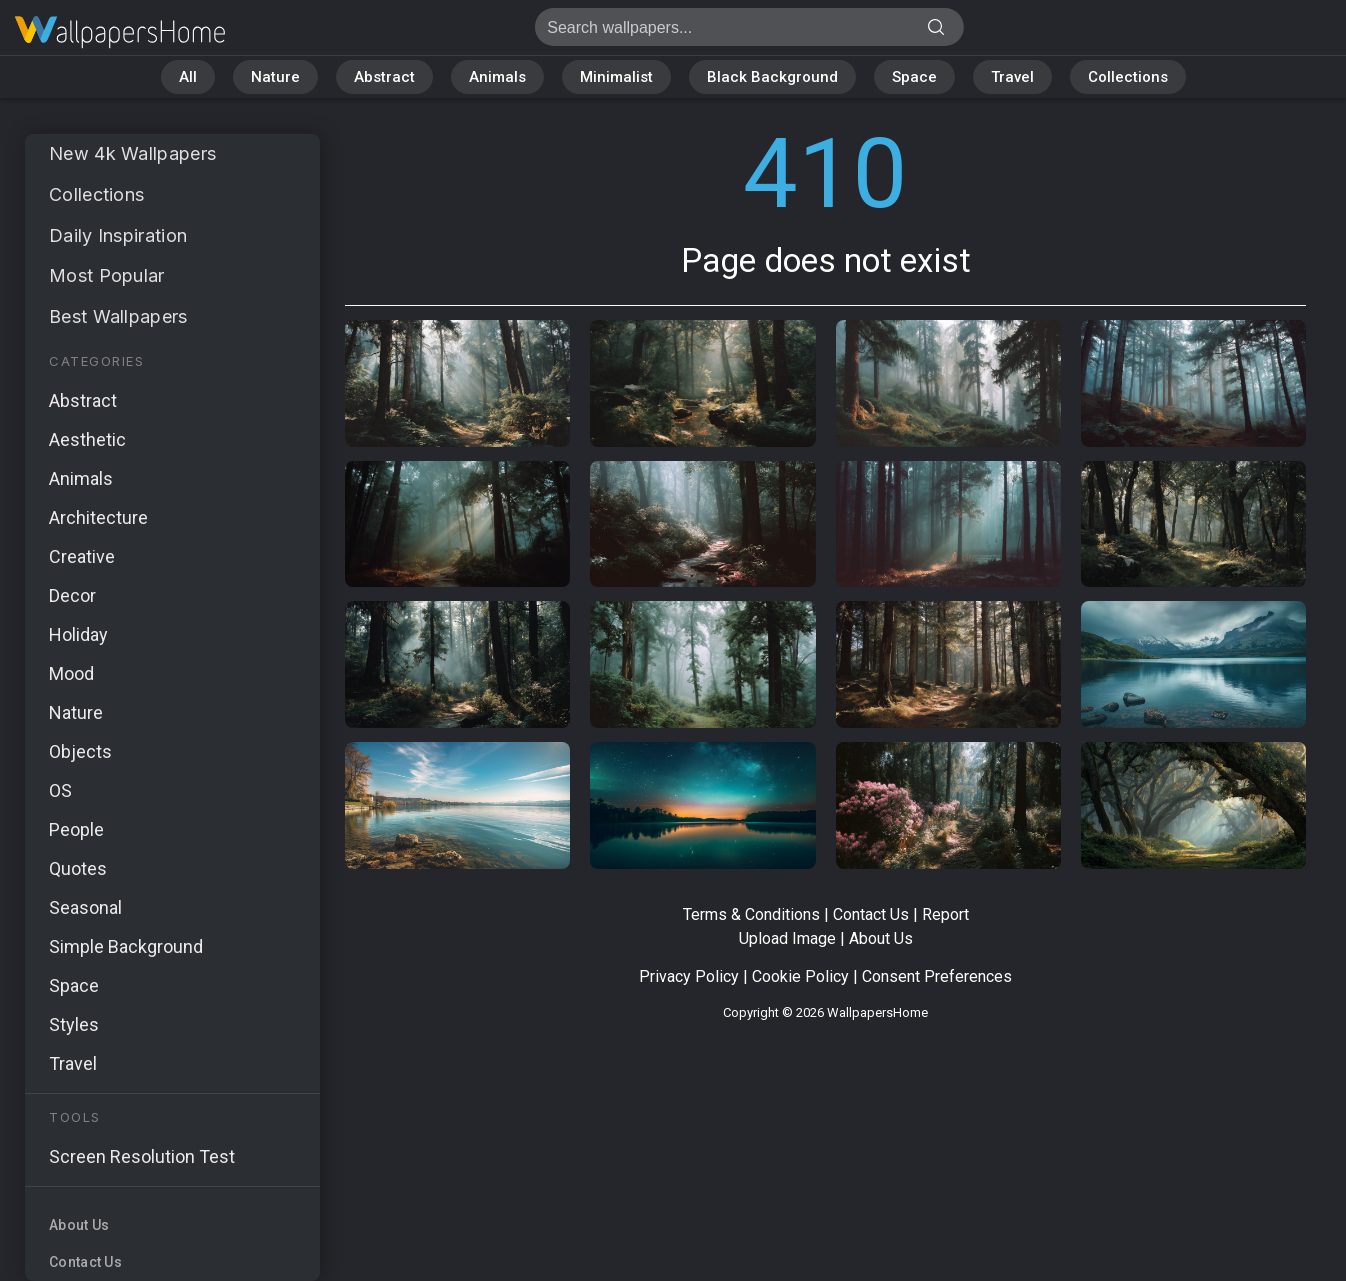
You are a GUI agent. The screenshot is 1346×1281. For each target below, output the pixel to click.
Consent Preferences (937, 976)
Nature (275, 77)
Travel (1012, 77)
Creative (82, 556)
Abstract (384, 77)
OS (60, 790)
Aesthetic (87, 439)
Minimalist (616, 77)
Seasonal (85, 907)
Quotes (78, 868)
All (188, 77)
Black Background (772, 77)
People (76, 829)
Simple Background (126, 946)
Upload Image (787, 938)
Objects (80, 751)
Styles (74, 1024)
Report (945, 914)
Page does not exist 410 (120, 32)
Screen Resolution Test (142, 1156)
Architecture (98, 517)
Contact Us (85, 1262)
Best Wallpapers (118, 316)
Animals (497, 77)
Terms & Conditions (751, 914)
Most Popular (107, 275)
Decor (72, 595)
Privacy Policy (689, 976)
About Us (79, 1225)
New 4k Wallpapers (132, 153)
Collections (1128, 77)
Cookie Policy (800, 976)
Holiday (78, 634)
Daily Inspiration (118, 235)
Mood (71, 673)
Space (914, 77)
